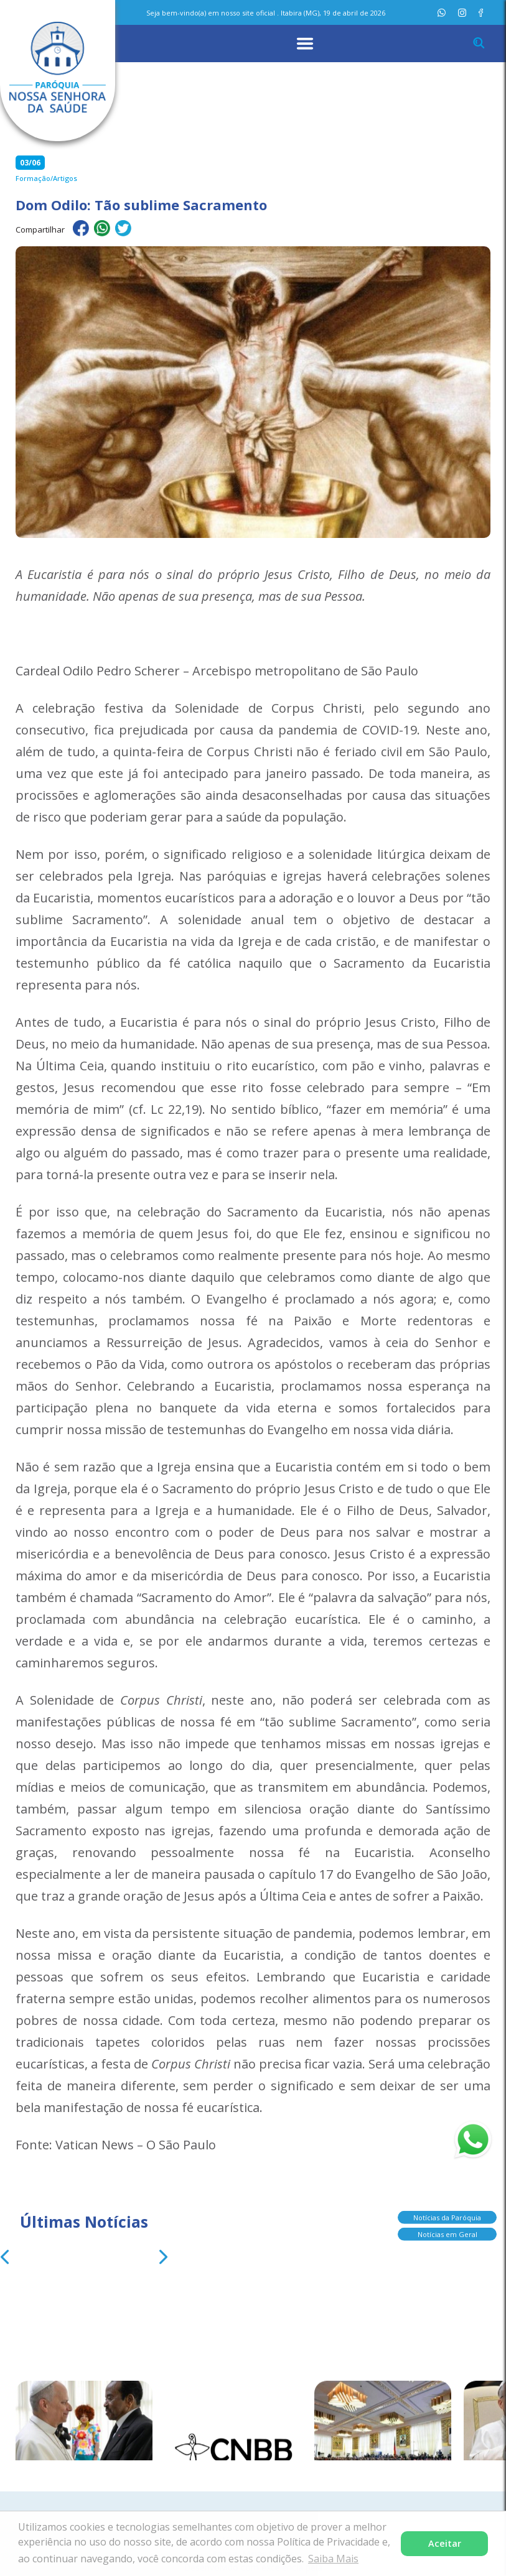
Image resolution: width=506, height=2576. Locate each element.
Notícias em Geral (447, 2228)
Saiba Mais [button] (333, 2558)
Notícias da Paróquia (447, 2212)
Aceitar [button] (444, 2543)
